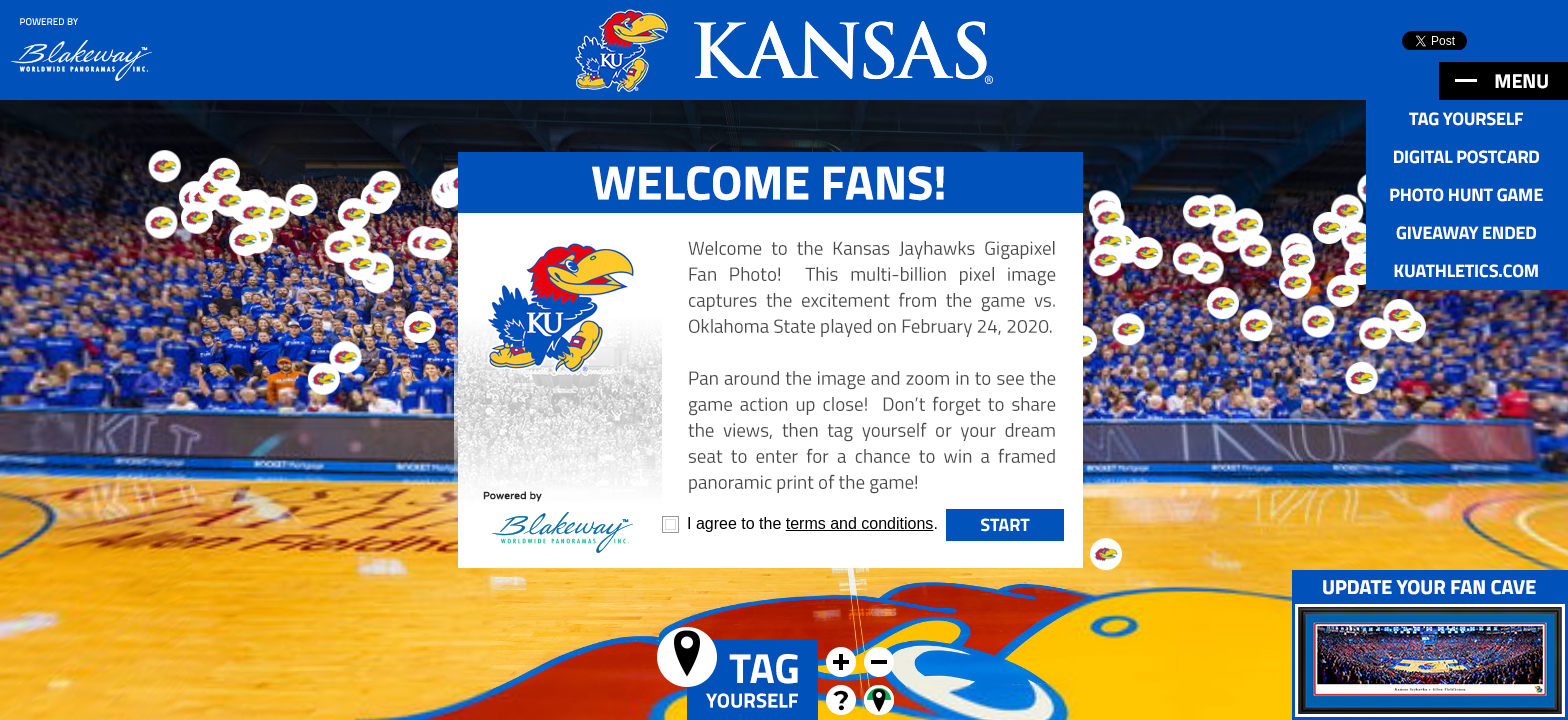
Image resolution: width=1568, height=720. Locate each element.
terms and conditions (860, 523)
